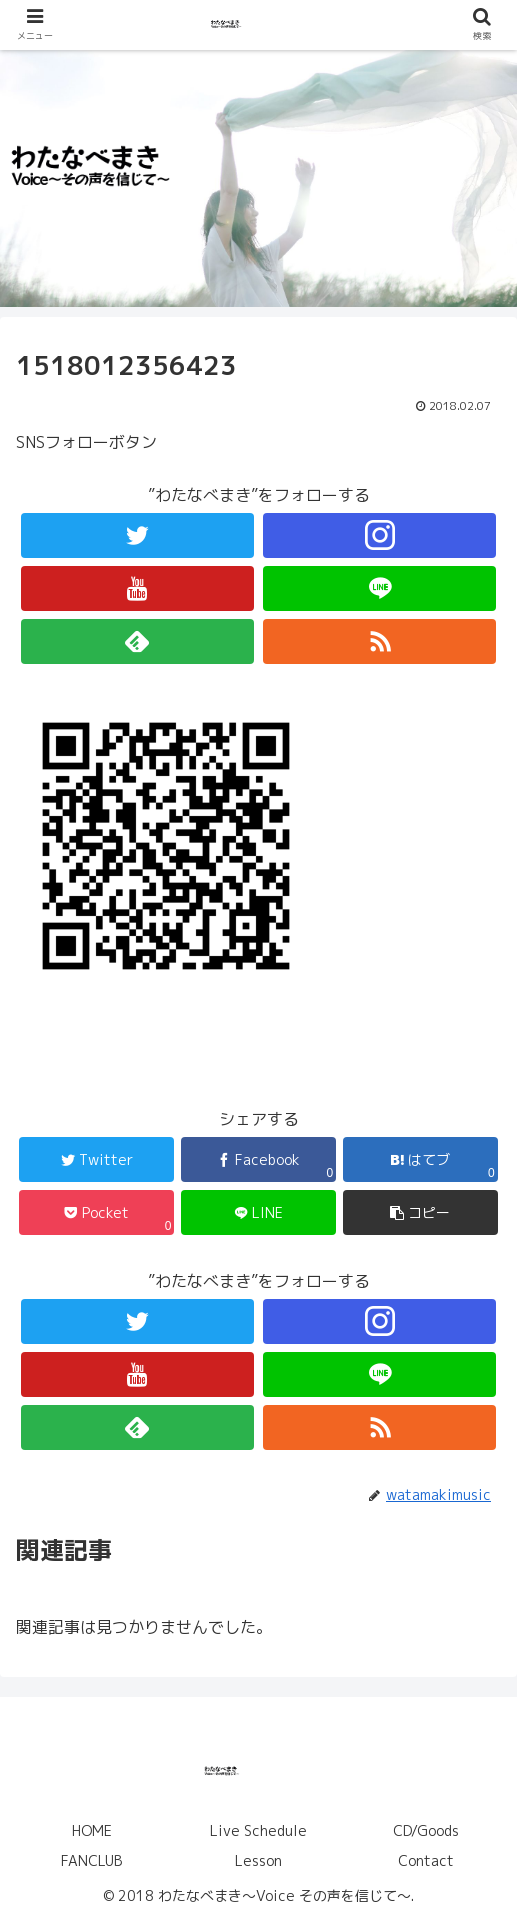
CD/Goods (426, 1830)
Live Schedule (258, 1830)
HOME (92, 1830)
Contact (426, 1860)
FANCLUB (91, 1860)
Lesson (258, 1860)
